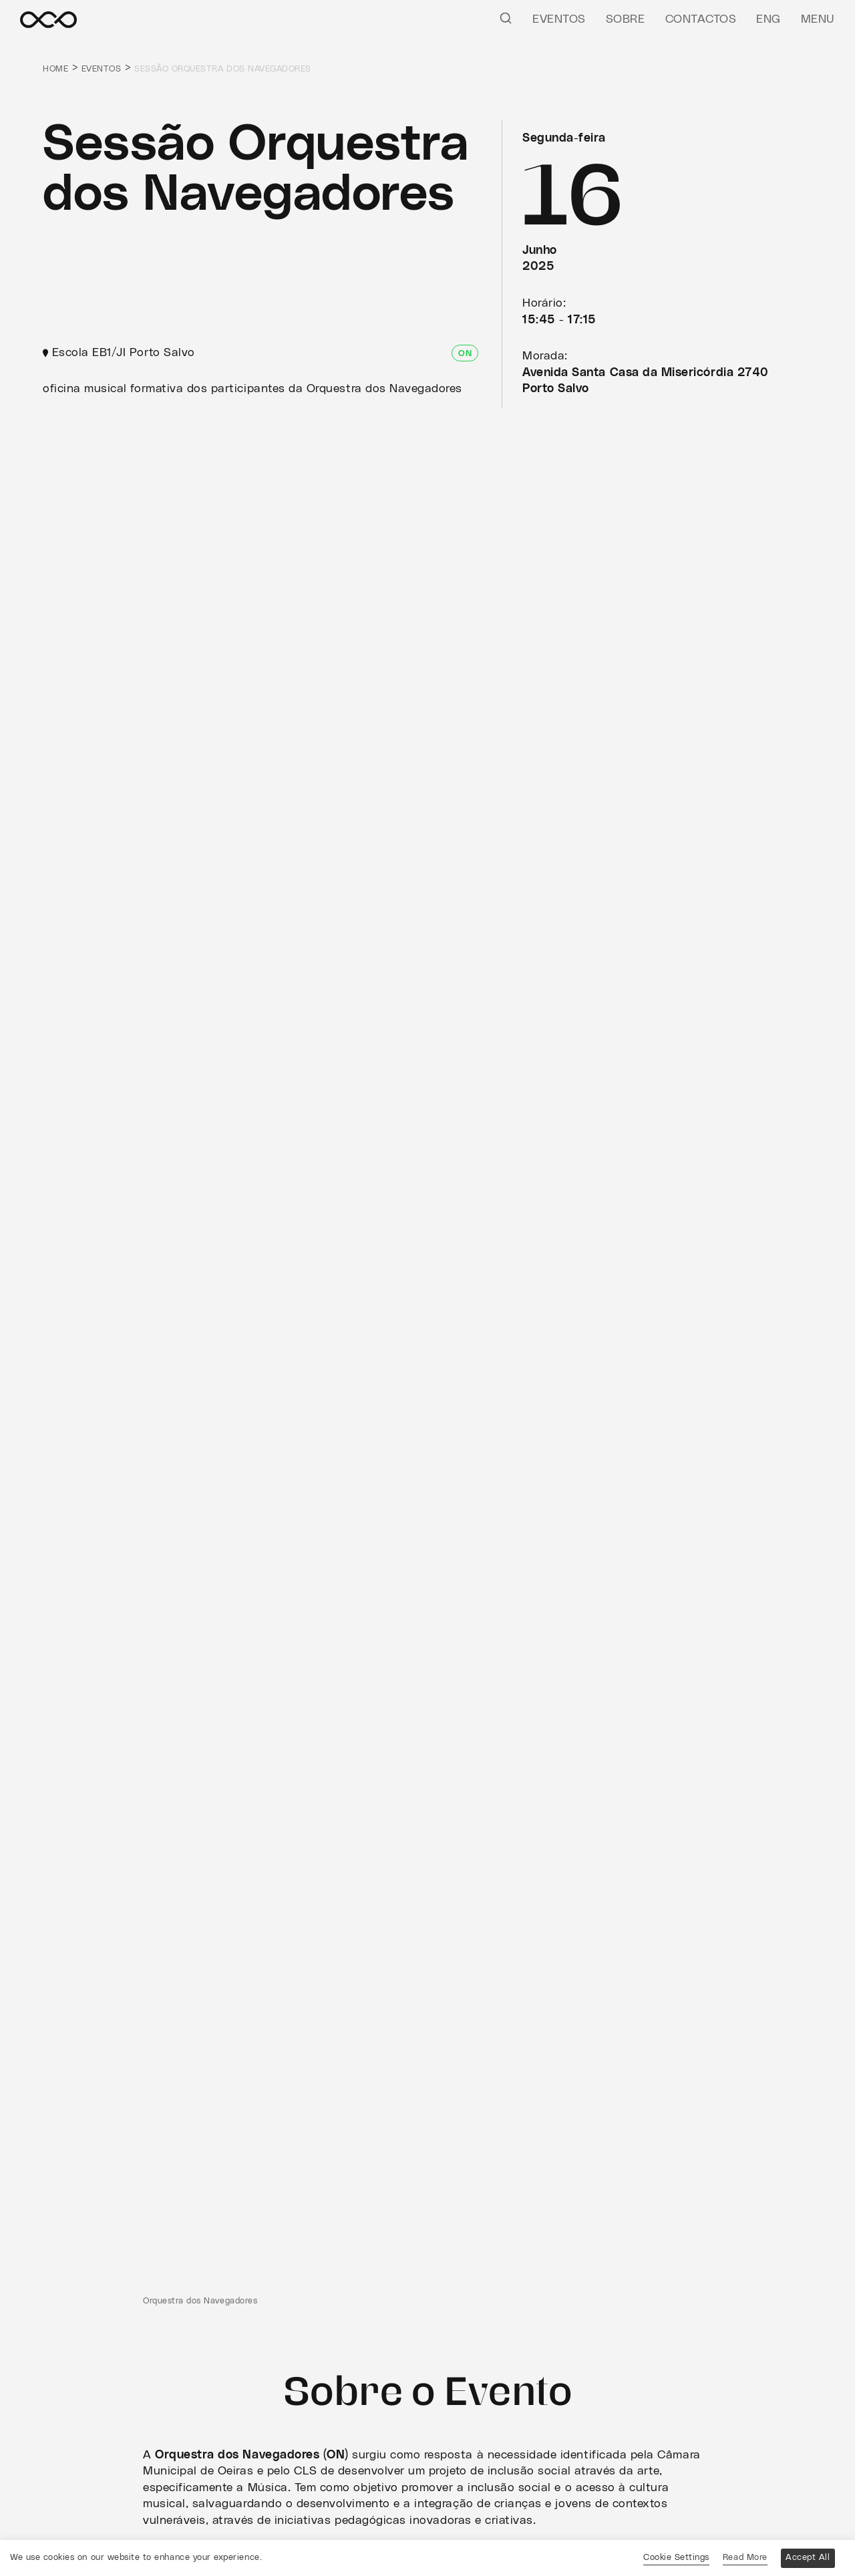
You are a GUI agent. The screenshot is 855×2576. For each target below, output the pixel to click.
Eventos (559, 19)
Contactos (701, 19)
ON (465, 353)
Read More (745, 2557)
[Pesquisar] (505, 17)
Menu (818, 19)
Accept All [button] (808, 2557)
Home (55, 69)
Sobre (625, 19)
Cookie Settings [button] (676, 2557)
